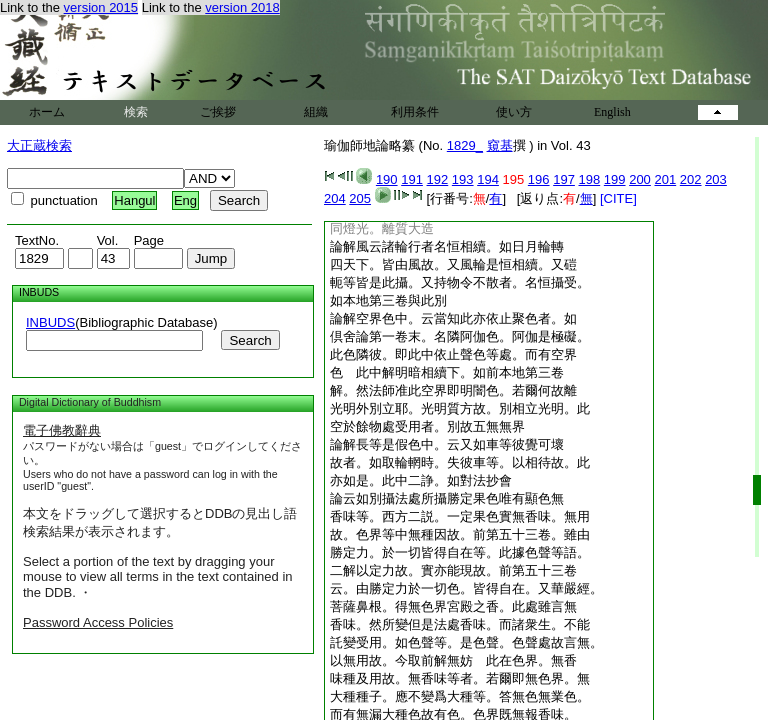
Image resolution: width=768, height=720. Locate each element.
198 (590, 179)
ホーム (47, 112)
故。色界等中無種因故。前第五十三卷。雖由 (460, 534)
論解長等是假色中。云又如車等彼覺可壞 (447, 444)
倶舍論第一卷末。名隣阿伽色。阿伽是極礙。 (460, 336)
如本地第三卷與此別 (388, 300)
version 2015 (101, 7)
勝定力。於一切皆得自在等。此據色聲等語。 (460, 552)
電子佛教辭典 (62, 430)
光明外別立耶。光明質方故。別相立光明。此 (460, 408)
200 (640, 179)
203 (716, 179)
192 (438, 179)
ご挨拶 (218, 112)
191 (412, 179)
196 (539, 179)
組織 (316, 112)
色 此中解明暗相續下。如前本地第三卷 (447, 372)
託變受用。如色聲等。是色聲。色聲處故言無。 (466, 642)
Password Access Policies (98, 622)
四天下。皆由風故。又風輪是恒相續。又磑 (453, 264)
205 (360, 198)
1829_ (465, 145)
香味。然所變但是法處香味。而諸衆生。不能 (460, 624)
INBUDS (50, 322)
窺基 (500, 145)
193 (463, 179)
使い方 (514, 112)
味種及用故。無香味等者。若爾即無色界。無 (460, 678)
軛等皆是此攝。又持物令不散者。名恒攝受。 (460, 282)
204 (335, 198)
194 (488, 179)
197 (564, 179)
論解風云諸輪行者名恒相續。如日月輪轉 (447, 246)
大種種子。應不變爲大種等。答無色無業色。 (460, 696)
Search (250, 340)
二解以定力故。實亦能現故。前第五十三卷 (453, 570)
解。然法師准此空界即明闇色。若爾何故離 (453, 390)
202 (691, 179)
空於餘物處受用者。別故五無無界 (427, 426)
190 (387, 179)
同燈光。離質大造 (382, 228)
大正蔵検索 (39, 145)
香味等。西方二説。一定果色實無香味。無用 (460, 516)
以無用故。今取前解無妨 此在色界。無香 (453, 660)
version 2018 (242, 7)
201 (665, 179)
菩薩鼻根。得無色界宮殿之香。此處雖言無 (453, 606)
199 (615, 179)
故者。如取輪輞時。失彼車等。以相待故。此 (460, 462)
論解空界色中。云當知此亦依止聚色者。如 (453, 318)
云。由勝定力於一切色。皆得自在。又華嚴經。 (466, 588)
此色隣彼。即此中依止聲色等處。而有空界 (453, 354)
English (612, 112)
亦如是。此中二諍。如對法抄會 (421, 480)
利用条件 (415, 112)
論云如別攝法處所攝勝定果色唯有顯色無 (447, 498)
